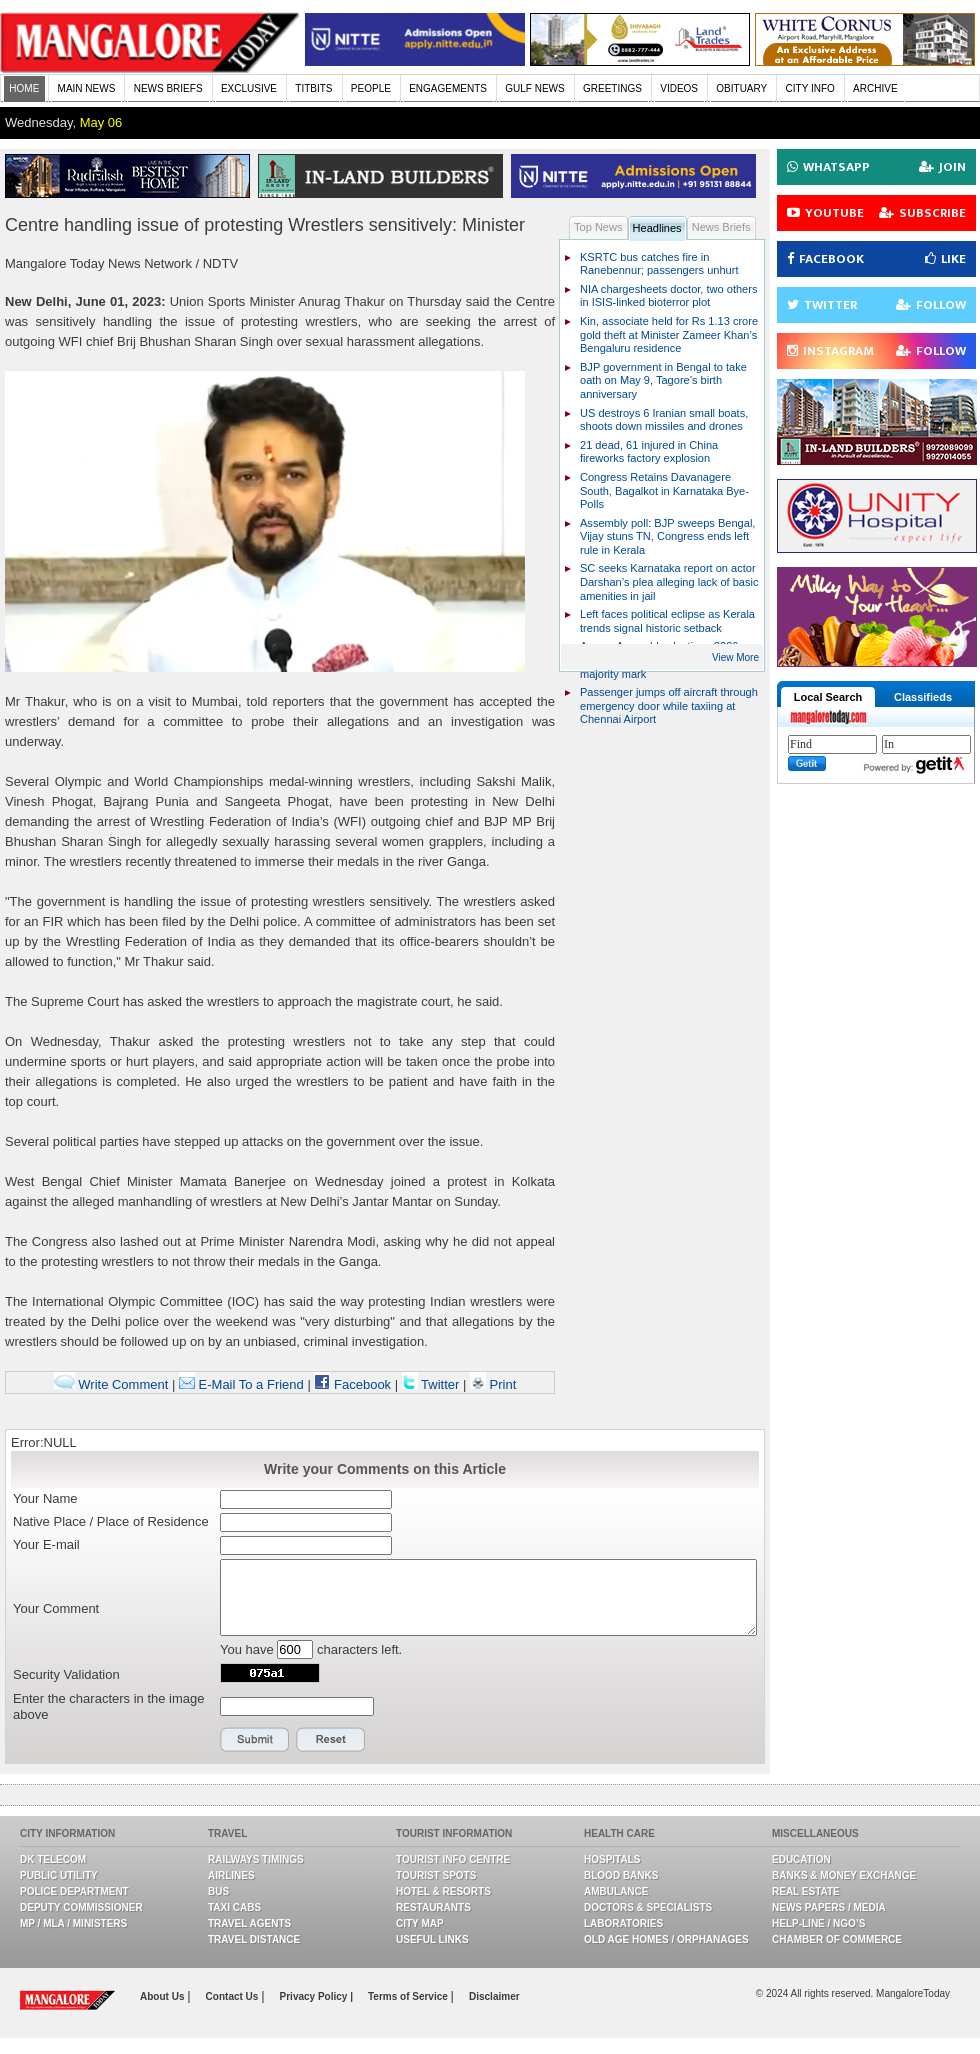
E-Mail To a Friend (241, 1384)
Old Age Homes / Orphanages (666, 1939)
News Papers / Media (829, 1907)
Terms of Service (409, 1996)
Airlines (231, 1875)
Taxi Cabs (234, 1907)
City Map (420, 1923)
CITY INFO (810, 88)
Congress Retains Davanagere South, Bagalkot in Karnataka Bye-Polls (664, 490)
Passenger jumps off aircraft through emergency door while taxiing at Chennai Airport (669, 705)
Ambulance (616, 1891)
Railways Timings (256, 1859)
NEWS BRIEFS (168, 88)
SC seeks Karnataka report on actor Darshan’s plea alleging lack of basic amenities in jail (669, 581)
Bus (218, 1891)
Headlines (657, 228)
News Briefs (721, 227)
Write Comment (111, 1384)
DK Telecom (53, 1859)
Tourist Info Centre (453, 1859)
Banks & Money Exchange (844, 1875)
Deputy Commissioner (81, 1907)
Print (493, 1384)
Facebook (352, 1384)
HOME (24, 88)
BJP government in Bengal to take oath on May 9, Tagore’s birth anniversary (663, 380)
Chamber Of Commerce (837, 1939)
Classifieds (923, 697)
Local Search (828, 697)
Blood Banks (621, 1875)
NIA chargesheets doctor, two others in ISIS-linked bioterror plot (668, 296)
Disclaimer (494, 1996)
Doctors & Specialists (648, 1907)
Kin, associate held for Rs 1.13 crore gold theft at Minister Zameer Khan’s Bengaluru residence (669, 334)
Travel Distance (254, 1939)
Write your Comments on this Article (385, 1469)
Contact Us (234, 1996)
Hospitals (612, 1859)
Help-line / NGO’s (818, 1923)
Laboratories (623, 1923)
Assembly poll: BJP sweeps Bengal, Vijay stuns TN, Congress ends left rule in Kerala (667, 536)
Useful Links (432, 1939)
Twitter (432, 1384)
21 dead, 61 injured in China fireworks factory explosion (649, 452)
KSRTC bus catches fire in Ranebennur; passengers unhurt (659, 264)
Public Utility (59, 1875)
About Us (163, 1996)
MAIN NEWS (87, 88)
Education (801, 1859)
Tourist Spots (436, 1875)
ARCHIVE (875, 88)
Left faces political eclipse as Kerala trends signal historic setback (667, 621)
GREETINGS (612, 88)
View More (735, 657)
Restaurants (433, 1907)
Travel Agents (249, 1923)
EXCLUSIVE (249, 88)
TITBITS (313, 88)
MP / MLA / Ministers (73, 1923)
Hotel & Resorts (443, 1891)
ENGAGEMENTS (448, 88)
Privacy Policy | (316, 1996)
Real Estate (806, 1891)
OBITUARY (741, 88)
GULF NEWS (534, 88)
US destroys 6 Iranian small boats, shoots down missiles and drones (664, 420)
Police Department (74, 1891)
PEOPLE (371, 88)
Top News (598, 227)
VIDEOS (679, 88)
